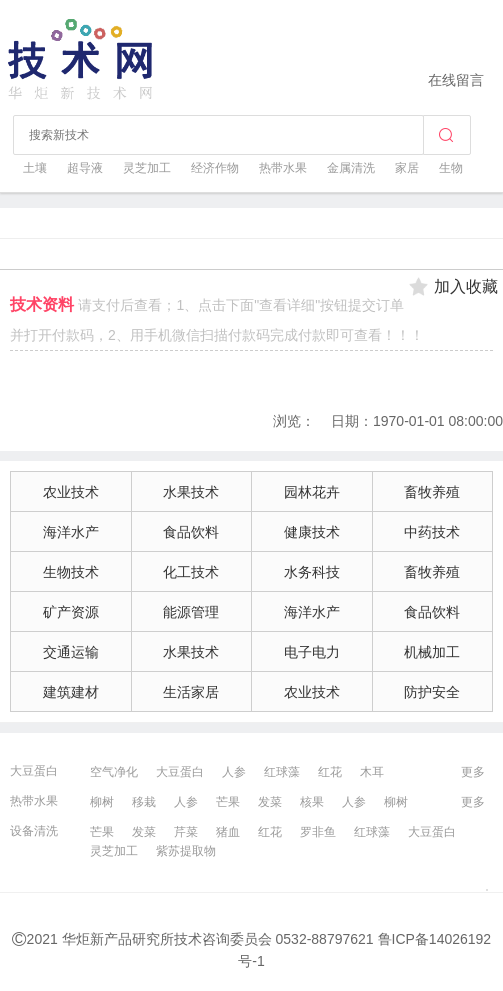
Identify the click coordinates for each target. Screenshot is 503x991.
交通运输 (71, 652)
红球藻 (282, 772)
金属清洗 (351, 168)
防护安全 (432, 692)
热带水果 (283, 168)
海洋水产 (71, 532)
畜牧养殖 (432, 492)
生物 (451, 168)
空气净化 (114, 772)
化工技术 (191, 572)
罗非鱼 (318, 832)
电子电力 (312, 652)
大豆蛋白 (34, 771)
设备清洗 (34, 831)
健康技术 (312, 532)
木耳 (372, 772)
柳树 (102, 802)
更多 (473, 772)
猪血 (228, 832)
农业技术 (71, 492)
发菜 (270, 802)
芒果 (228, 802)
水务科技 (312, 572)
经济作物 (215, 168)
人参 (234, 772)
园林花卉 (312, 492)
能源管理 (191, 612)
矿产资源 (71, 612)
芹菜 (186, 832)
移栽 (144, 802)
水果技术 (191, 492)
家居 (407, 168)
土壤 (35, 168)
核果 (312, 802)
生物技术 (71, 572)
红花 (330, 772)
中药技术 (432, 532)
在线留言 (456, 80)
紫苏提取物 (186, 851)
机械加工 (432, 652)
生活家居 (191, 692)
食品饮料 (191, 532)
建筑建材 (71, 692)
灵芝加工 (147, 168)
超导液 (85, 168)
